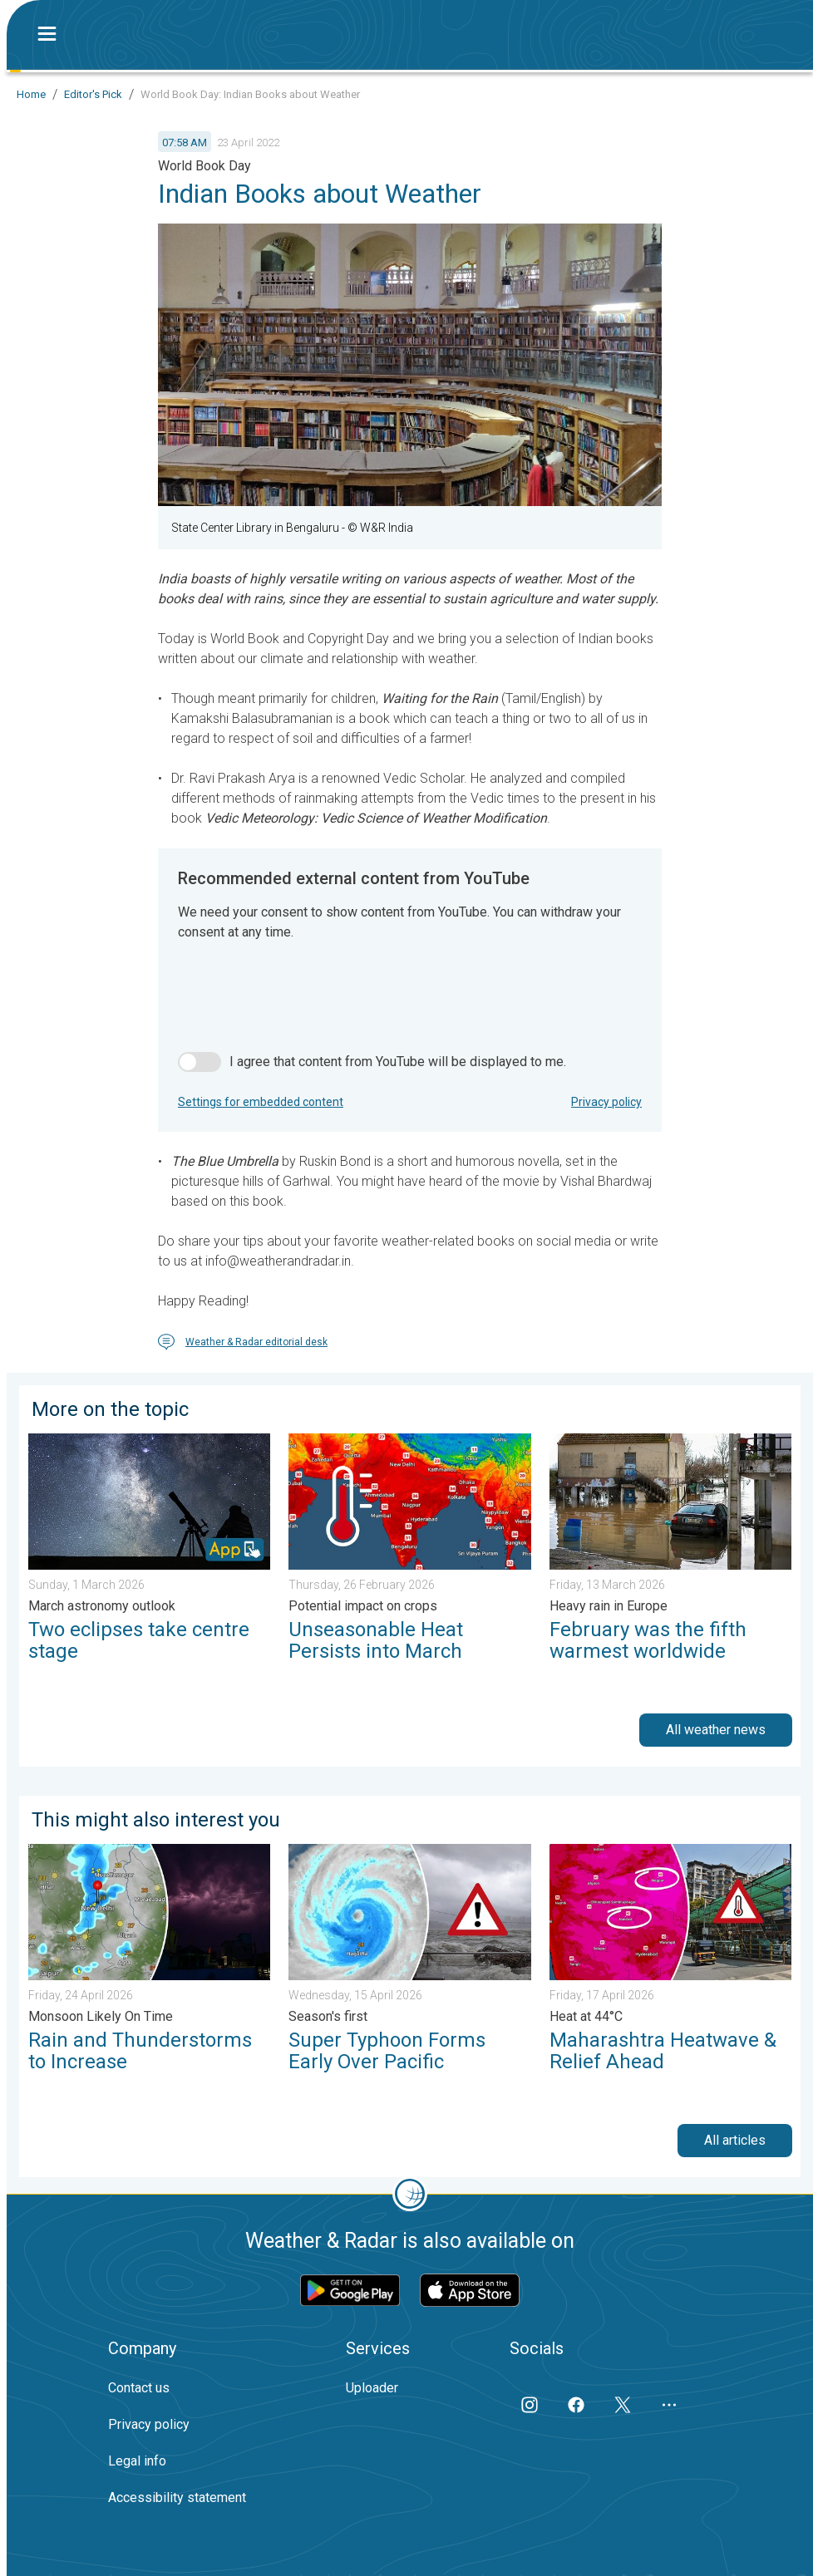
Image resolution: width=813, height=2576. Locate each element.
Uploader (372, 2388)
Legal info (137, 2461)
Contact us (139, 2388)
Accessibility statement (177, 2497)
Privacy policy (606, 1102)
